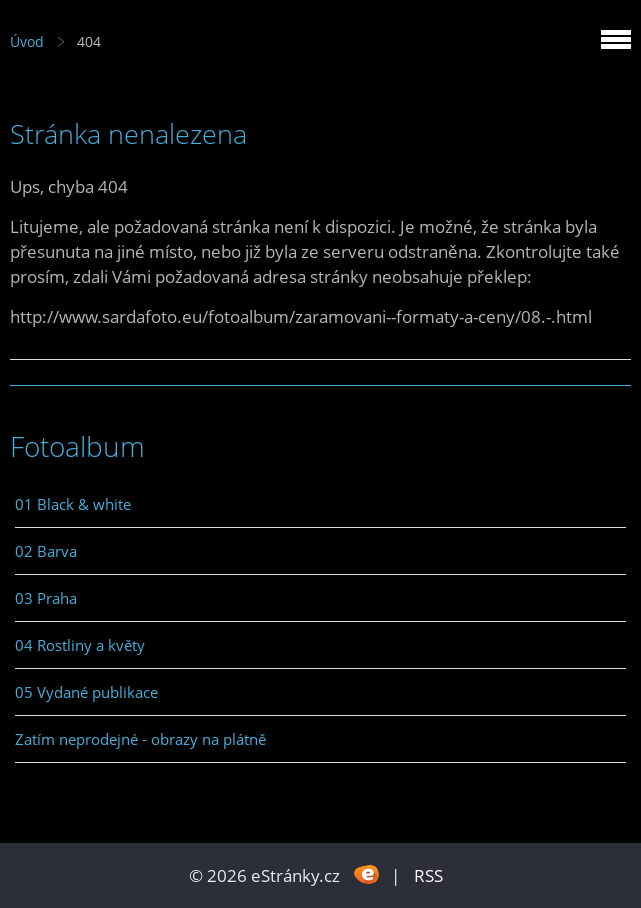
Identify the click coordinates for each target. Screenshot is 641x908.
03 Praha (46, 598)
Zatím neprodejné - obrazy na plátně (140, 739)
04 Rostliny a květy (80, 645)
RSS (428, 875)
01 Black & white (73, 504)
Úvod (27, 41)
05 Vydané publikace (86, 692)
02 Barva (46, 551)
